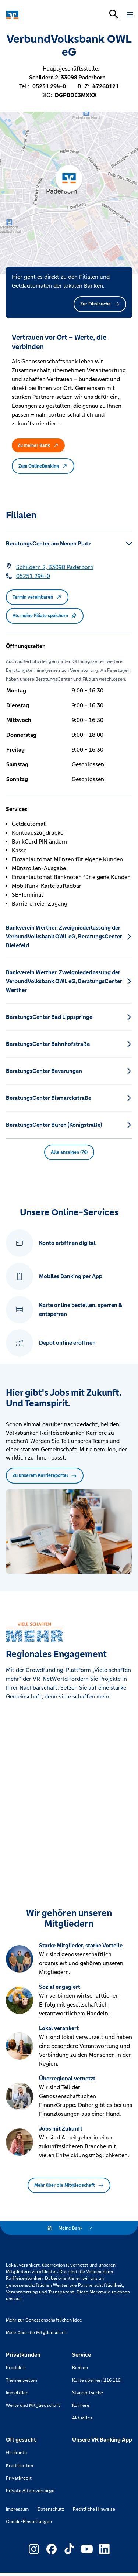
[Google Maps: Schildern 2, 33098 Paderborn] (54, 567)
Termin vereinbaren (37, 597)
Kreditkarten (19, 2466)
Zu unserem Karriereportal (45, 1475)
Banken (80, 2368)
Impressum (17, 2509)
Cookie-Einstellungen (29, 2522)
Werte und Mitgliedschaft (33, 2405)
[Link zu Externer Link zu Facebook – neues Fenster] (51, 2549)
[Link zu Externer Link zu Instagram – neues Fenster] (34, 2549)
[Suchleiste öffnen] (114, 14)
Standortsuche (87, 2393)
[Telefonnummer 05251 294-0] (33, 576)
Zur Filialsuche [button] (100, 304)
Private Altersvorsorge (30, 2491)
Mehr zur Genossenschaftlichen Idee (44, 2320)
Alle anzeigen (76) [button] (69, 1152)
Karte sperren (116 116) (96, 2380)
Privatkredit (19, 2478)
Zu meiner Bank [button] (38, 445)
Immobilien (17, 2393)
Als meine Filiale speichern (45, 616)
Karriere (80, 2405)
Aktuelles (82, 2418)
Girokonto (16, 2453)
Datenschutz (51, 2509)
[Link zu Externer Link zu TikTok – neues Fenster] (69, 2549)
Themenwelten (21, 2380)
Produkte (16, 2368)
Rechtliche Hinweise (94, 2509)
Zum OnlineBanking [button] (43, 466)
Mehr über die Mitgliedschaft (69, 2185)
